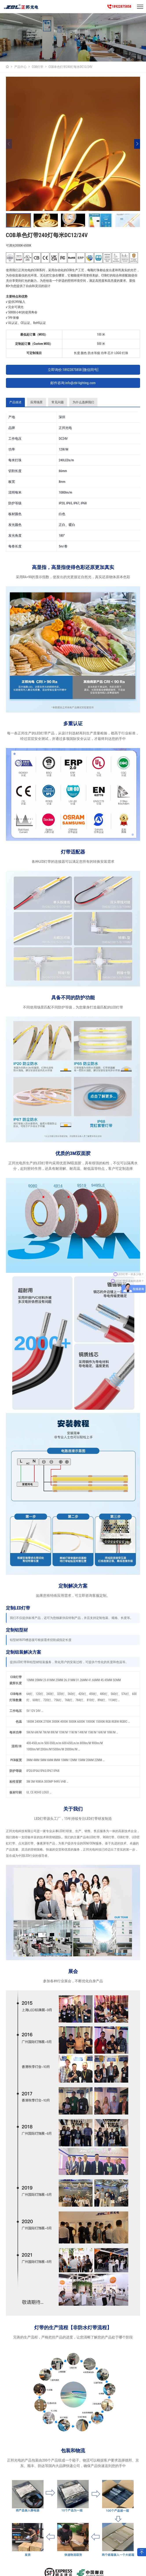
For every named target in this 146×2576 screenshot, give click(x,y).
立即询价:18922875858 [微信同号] (73, 370)
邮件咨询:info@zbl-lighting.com (73, 383)
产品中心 (20, 67)
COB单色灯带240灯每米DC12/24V (70, 67)
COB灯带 (37, 67)
